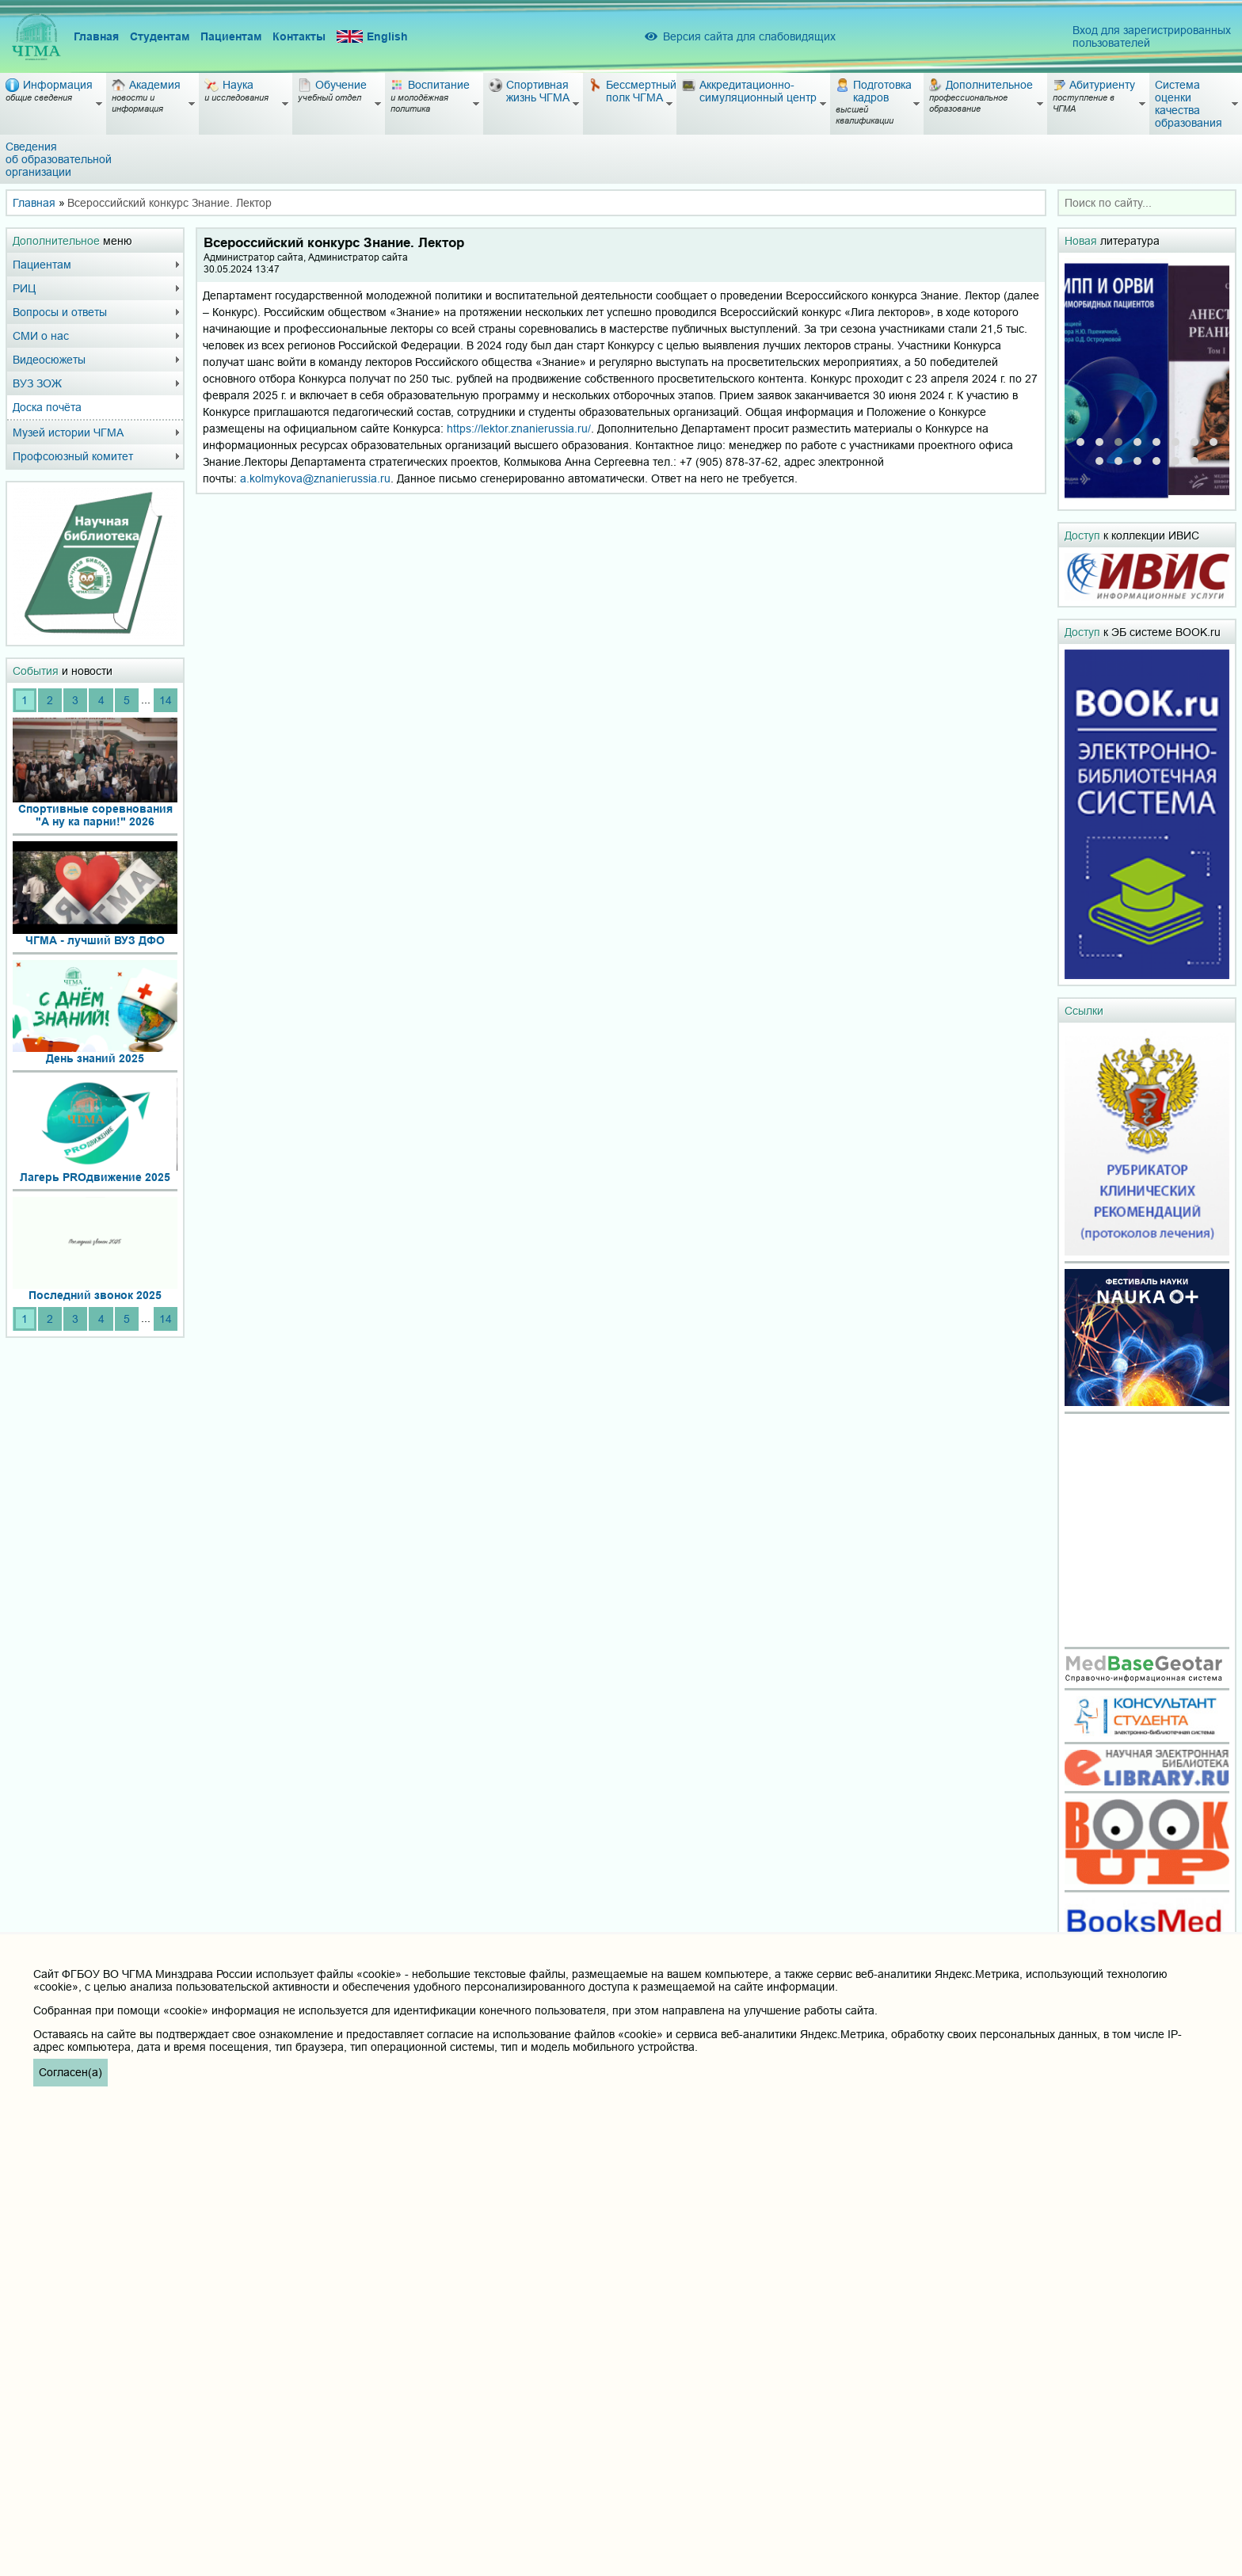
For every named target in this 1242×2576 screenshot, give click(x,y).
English (372, 37)
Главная (96, 36)
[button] (1080, 442)
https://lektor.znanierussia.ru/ (519, 428)
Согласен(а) (70, 2072)
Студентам (159, 36)
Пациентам (230, 36)
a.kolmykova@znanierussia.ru (315, 478)
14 (165, 700)
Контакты (299, 36)
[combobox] (1146, 202)
